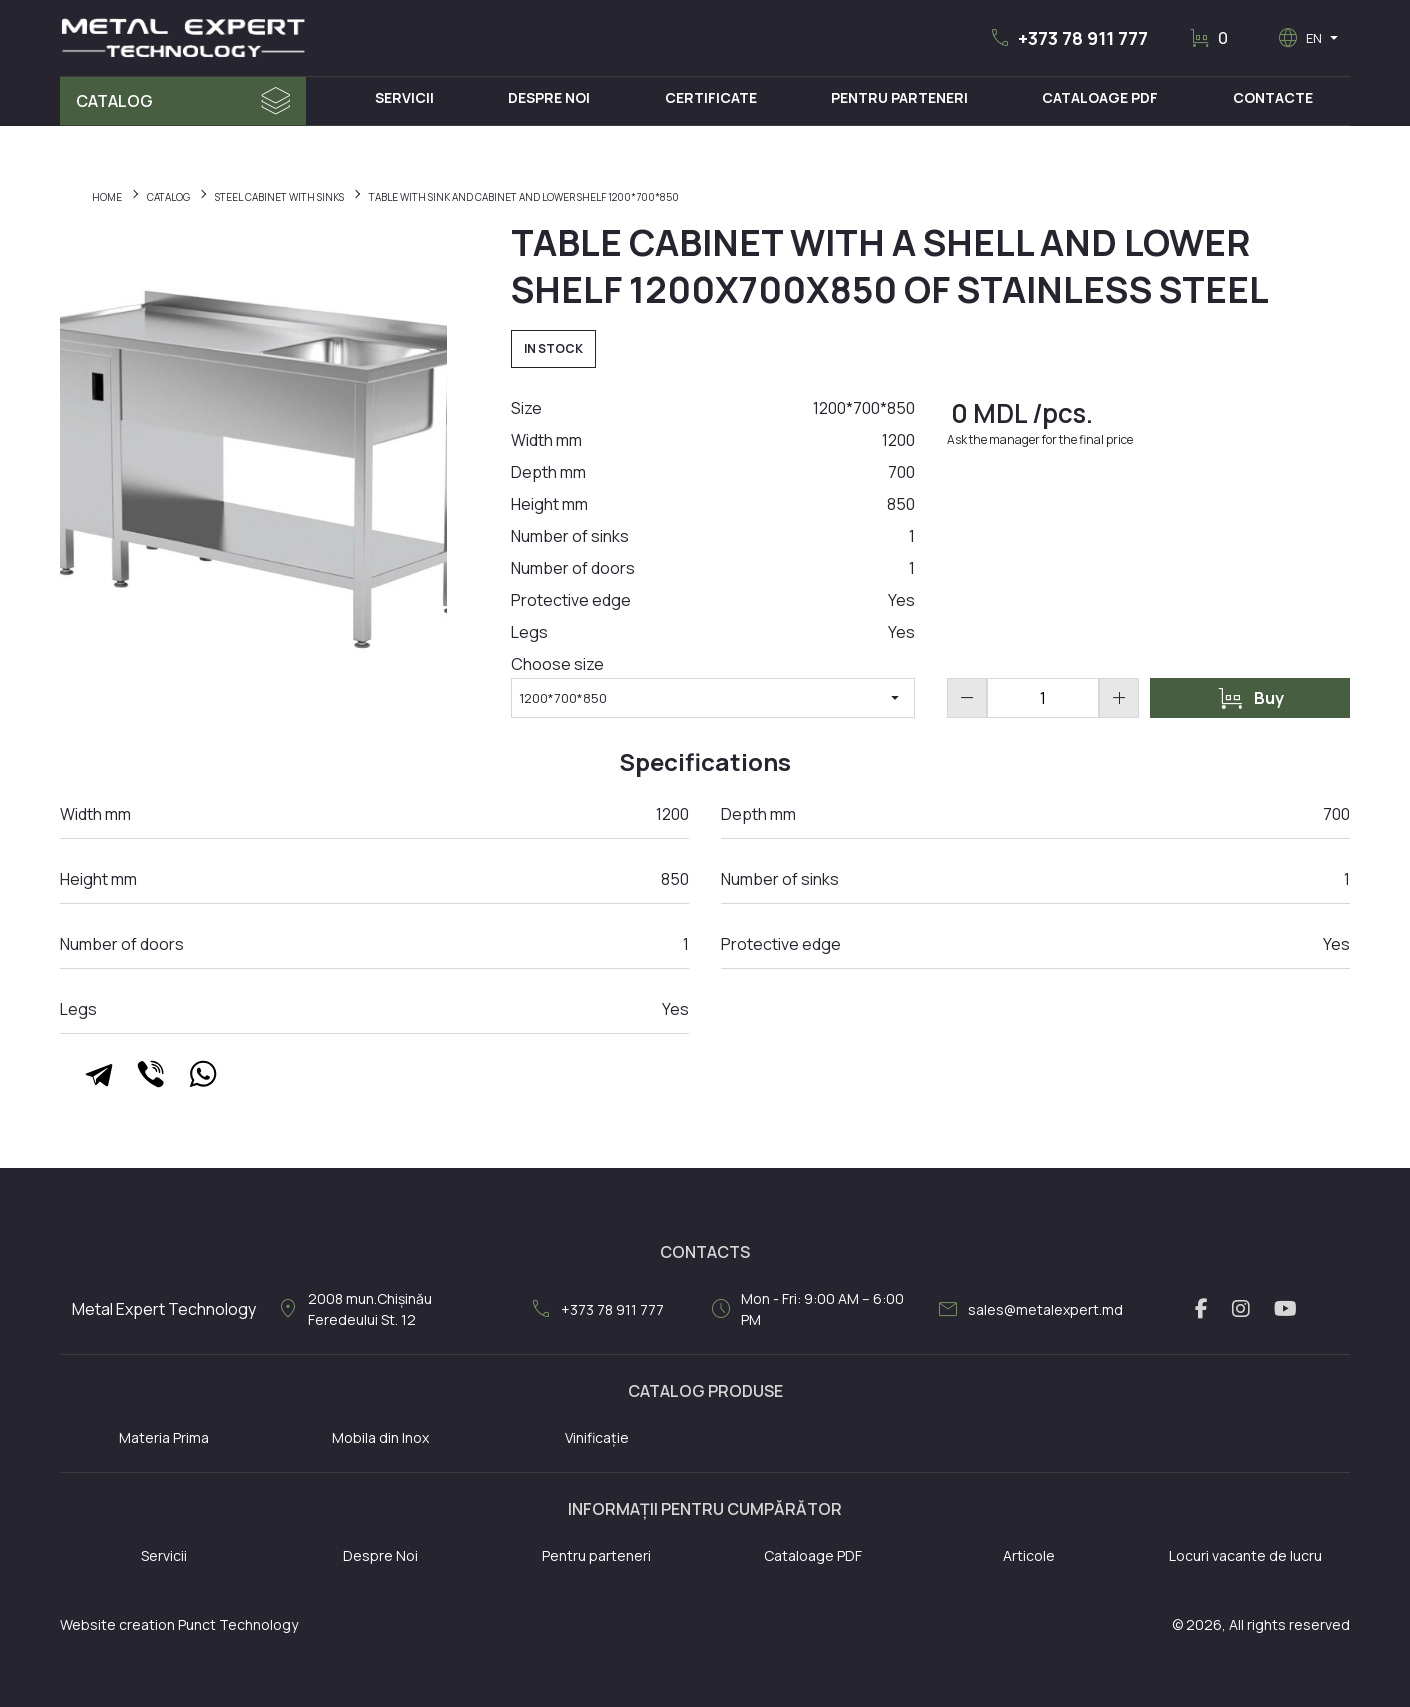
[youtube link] (1285, 1309)
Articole (1029, 1555)
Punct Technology (238, 1624)
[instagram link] (1241, 1309)
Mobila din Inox (380, 1437)
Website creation (117, 1624)
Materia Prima (164, 1437)
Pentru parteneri (596, 1555)
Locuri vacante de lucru (1245, 1555)
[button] (1068, 38)
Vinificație (597, 1437)
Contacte (1273, 97)
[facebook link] (1201, 1309)
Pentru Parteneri (899, 97)
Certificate (711, 97)
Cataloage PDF (1100, 97)
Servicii (404, 97)
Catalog (114, 101)
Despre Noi (550, 97)
